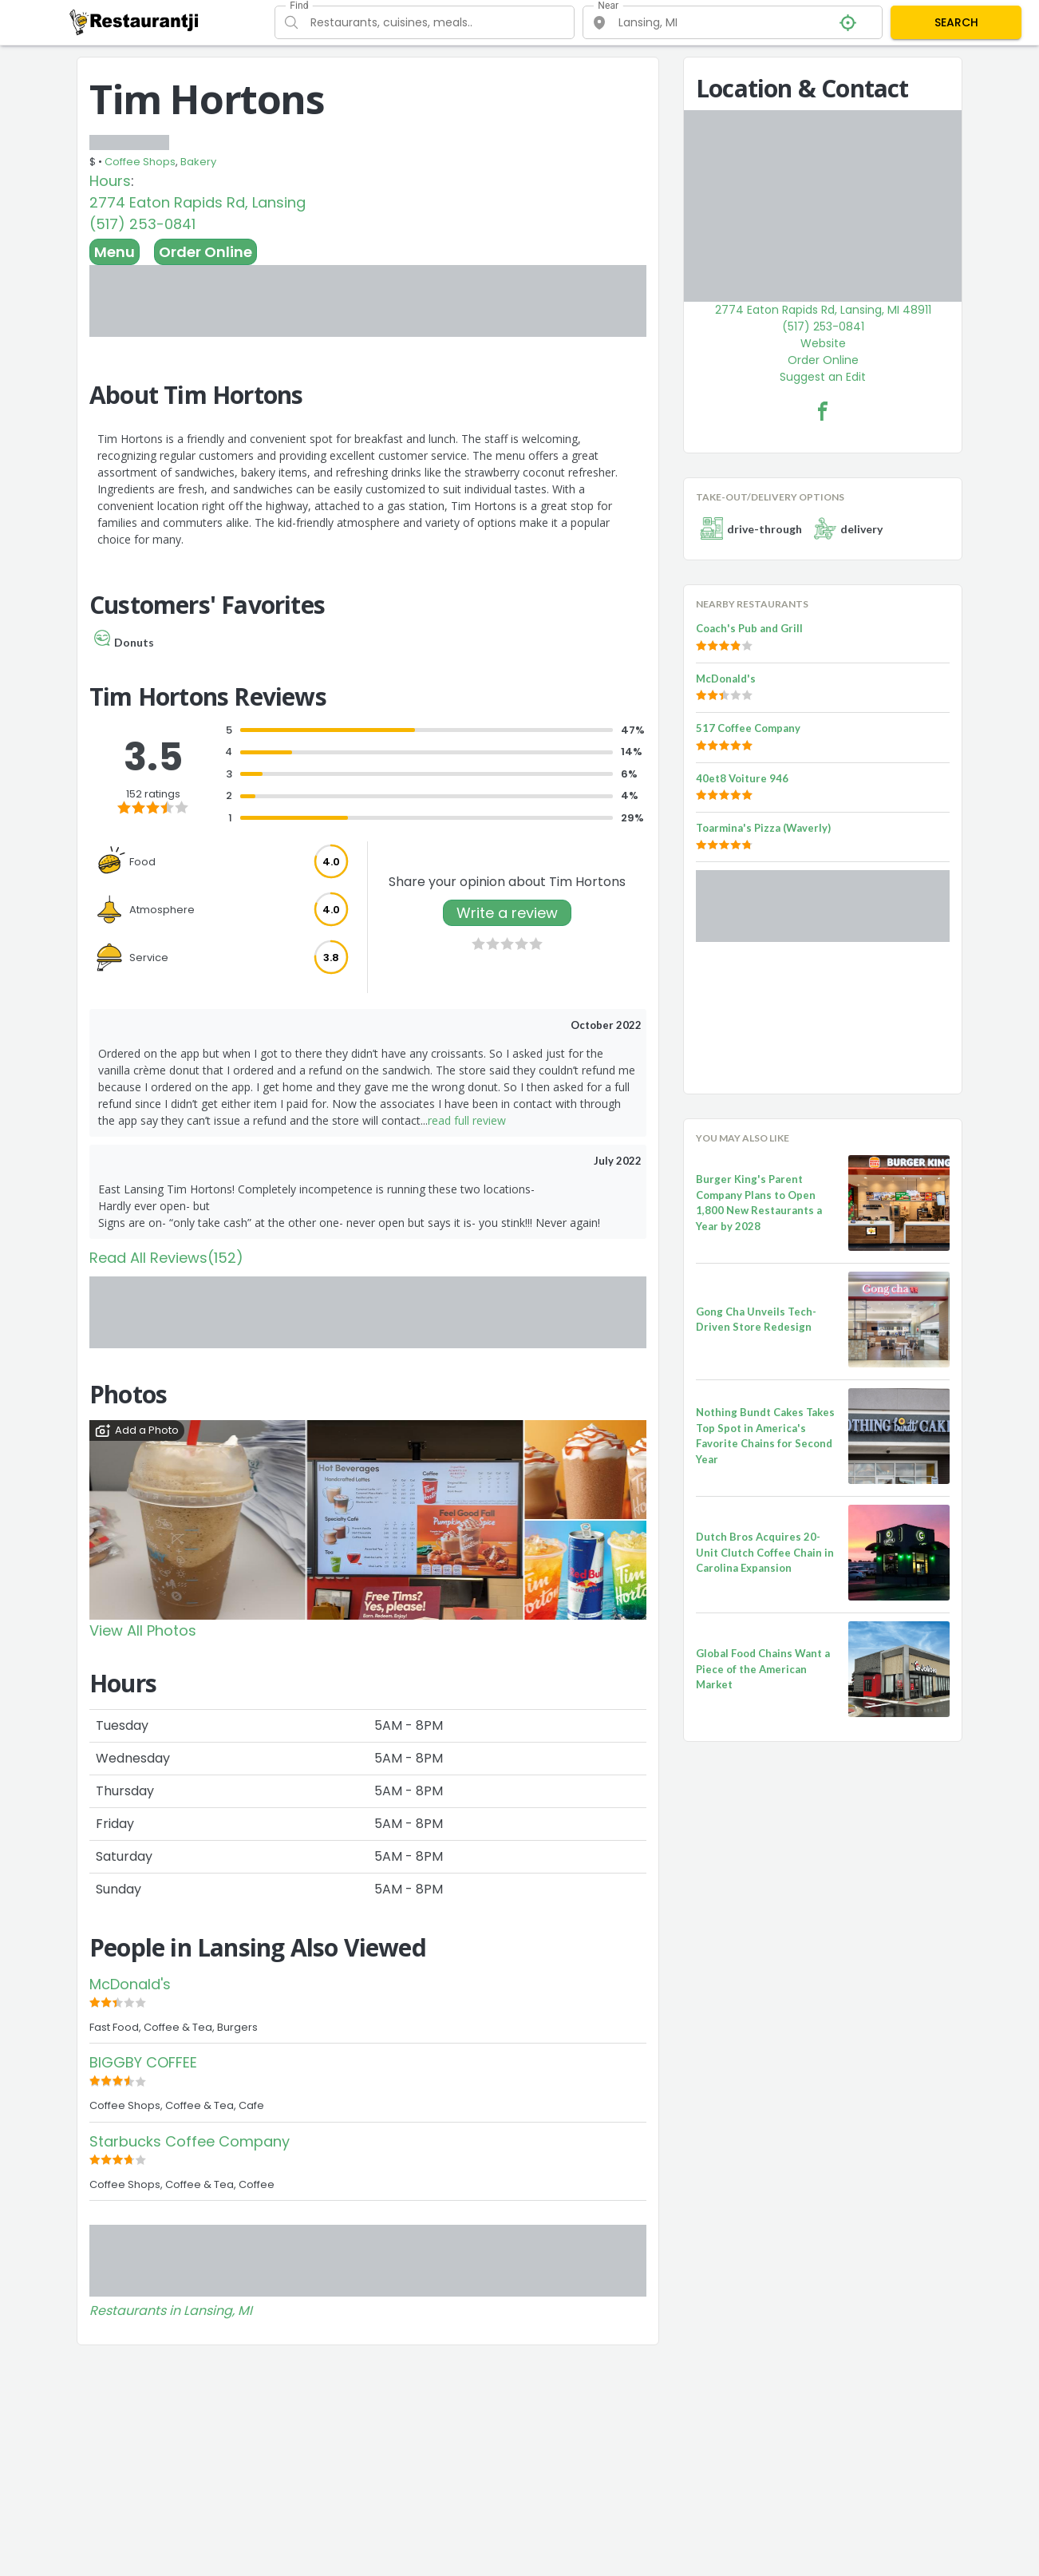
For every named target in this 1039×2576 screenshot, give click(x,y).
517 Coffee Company (748, 728)
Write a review (507, 913)
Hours (110, 181)
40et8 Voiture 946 (742, 778)
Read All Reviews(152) (166, 1258)
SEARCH (956, 22)
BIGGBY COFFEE (143, 2062)
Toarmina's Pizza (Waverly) (763, 827)
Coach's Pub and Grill (749, 628)
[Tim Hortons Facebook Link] (822, 411)
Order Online (205, 252)
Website (823, 343)
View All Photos (142, 1630)
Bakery (198, 161)
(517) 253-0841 (142, 224)
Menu (114, 252)
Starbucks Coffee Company (189, 2141)
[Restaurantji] (134, 22)
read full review (467, 1120)
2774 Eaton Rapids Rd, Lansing (197, 202)
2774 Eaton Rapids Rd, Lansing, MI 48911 (823, 310)
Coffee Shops (140, 161)
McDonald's (130, 1984)
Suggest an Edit (823, 377)
